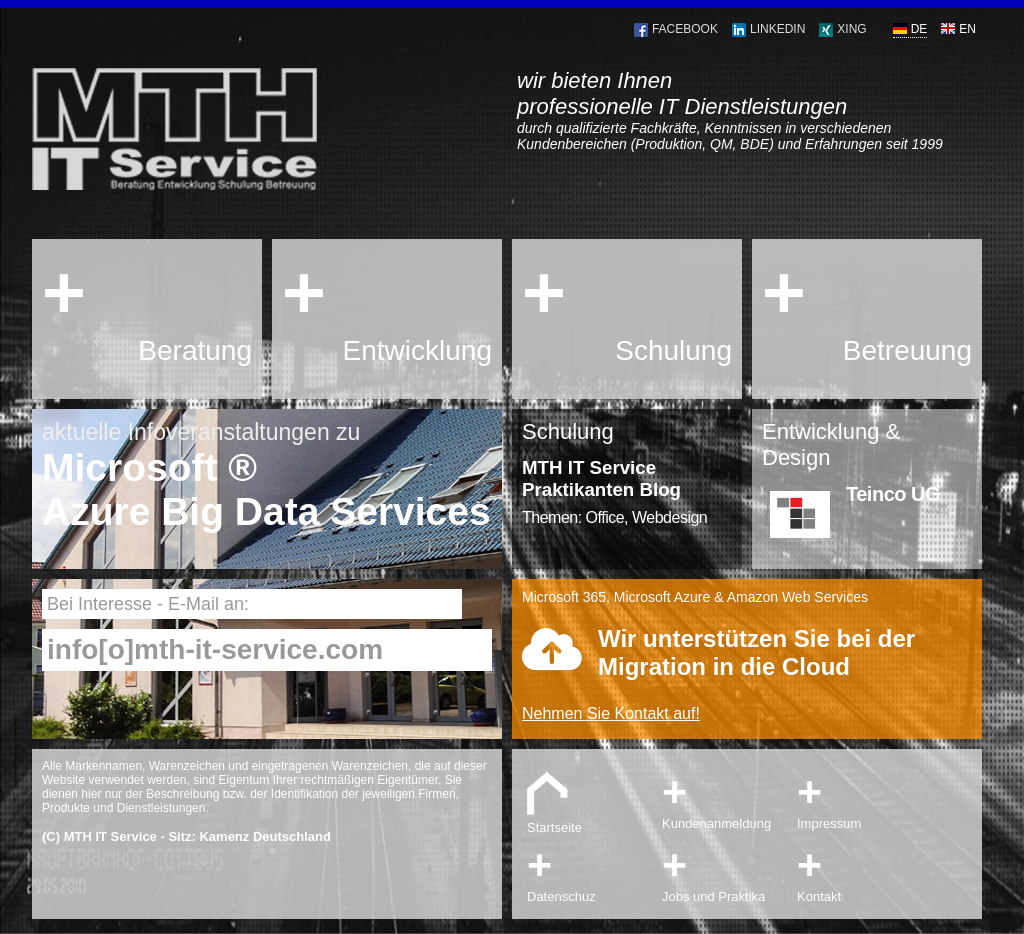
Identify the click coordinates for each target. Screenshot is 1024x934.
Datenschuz (592, 872)
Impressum (862, 799)
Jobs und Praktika (727, 872)
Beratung (195, 350)
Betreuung (907, 350)
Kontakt (862, 872)
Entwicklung (417, 350)
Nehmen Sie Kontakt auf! (611, 713)
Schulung (673, 350)
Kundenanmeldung (727, 799)
